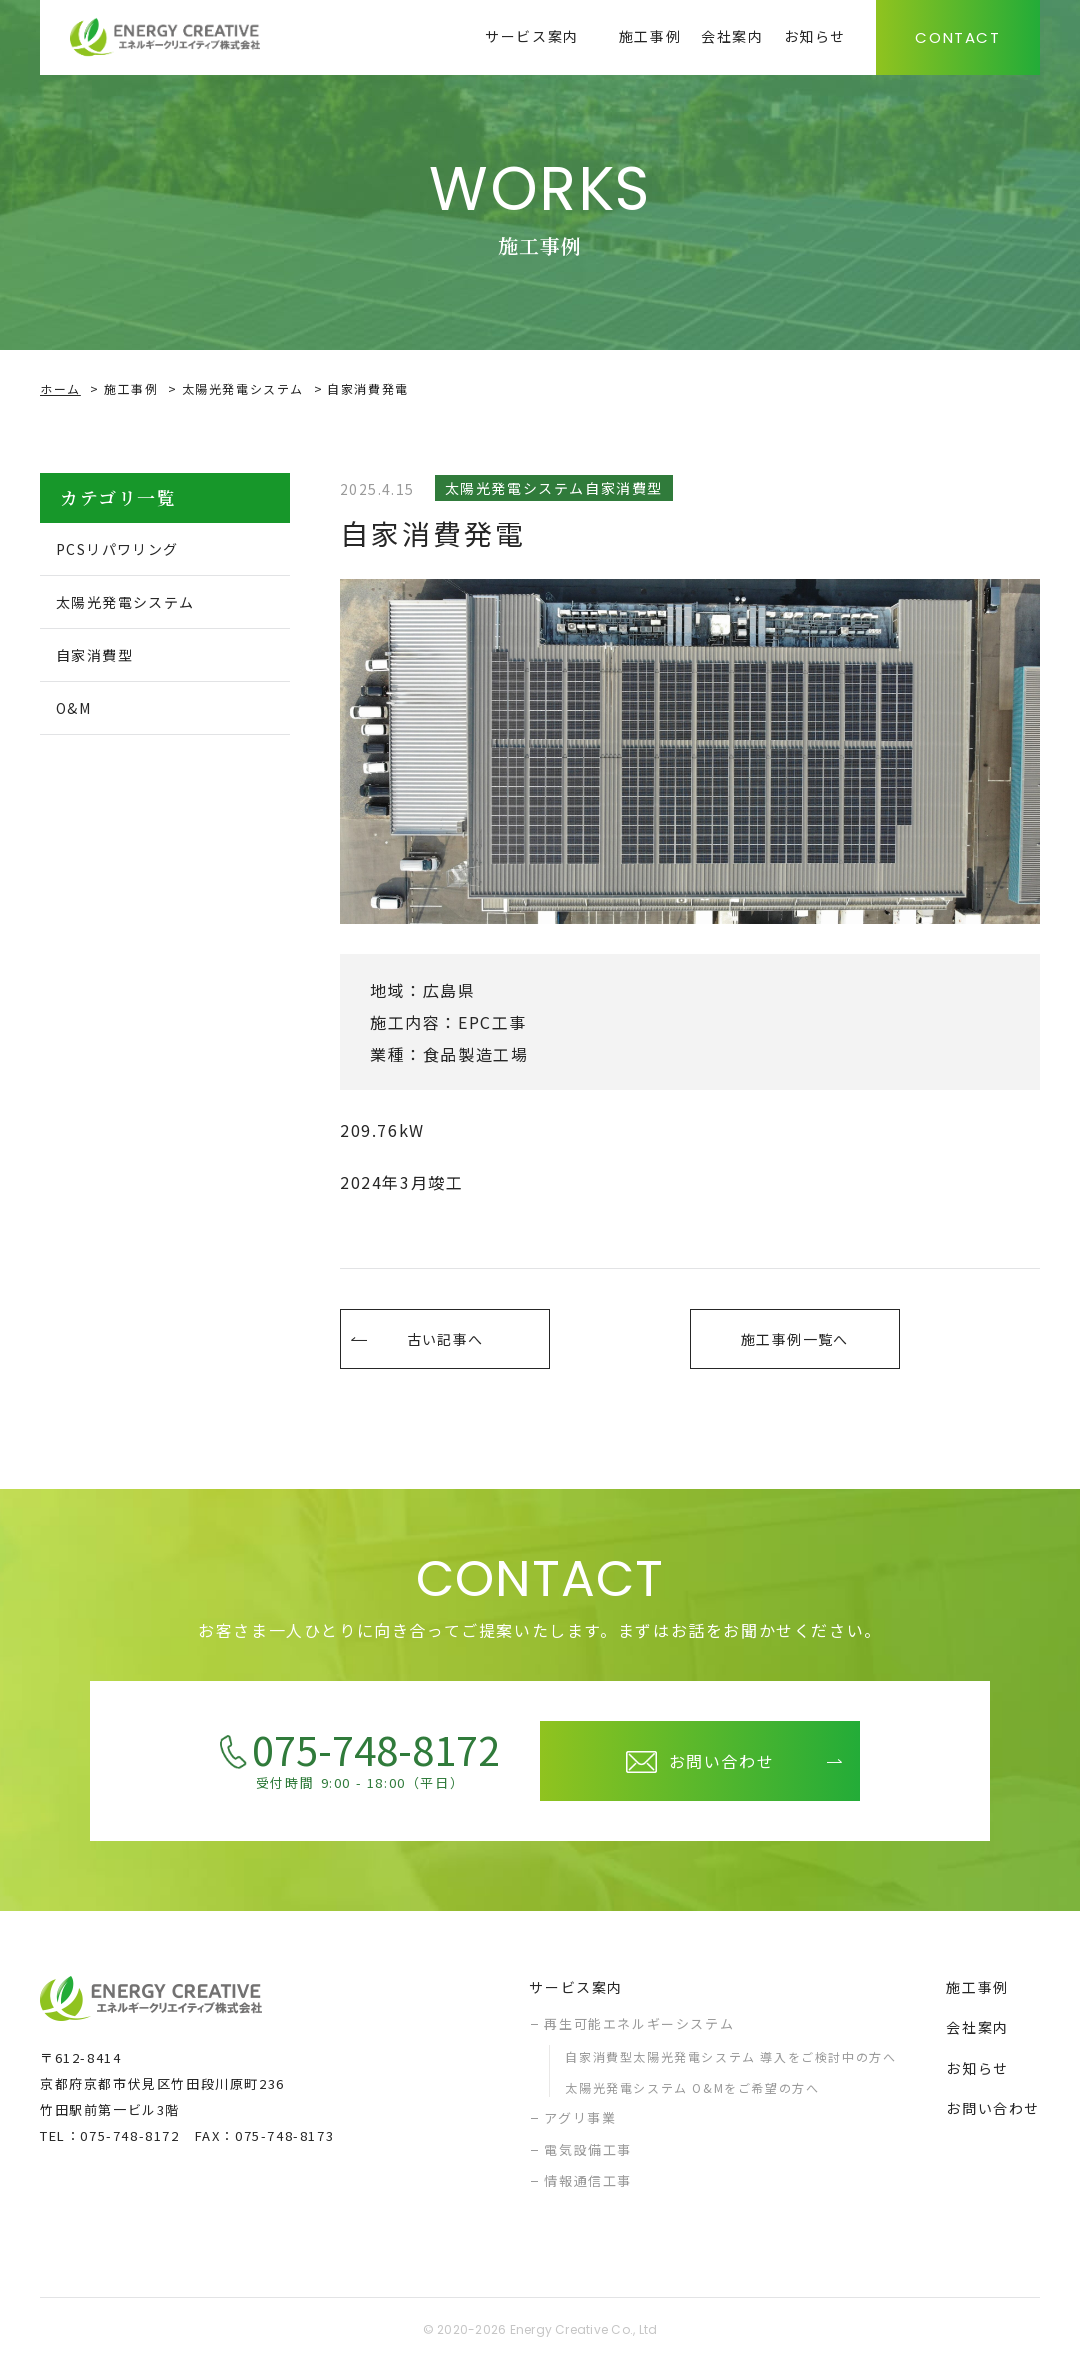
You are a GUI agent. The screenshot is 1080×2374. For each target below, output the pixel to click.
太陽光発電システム (243, 388)
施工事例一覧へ (794, 1344)
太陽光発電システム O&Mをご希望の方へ (692, 2097)
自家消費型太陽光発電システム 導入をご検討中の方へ (730, 2066)
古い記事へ (445, 1344)
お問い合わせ (993, 2118)
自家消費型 (104, 660)
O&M (80, 715)
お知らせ (977, 2078)
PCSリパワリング (130, 550)
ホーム (60, 388)
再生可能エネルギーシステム (639, 2033)
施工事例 (131, 388)
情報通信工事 (588, 2190)
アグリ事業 (580, 2127)
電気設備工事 (588, 2159)
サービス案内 (576, 1997)
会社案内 (977, 2037)
